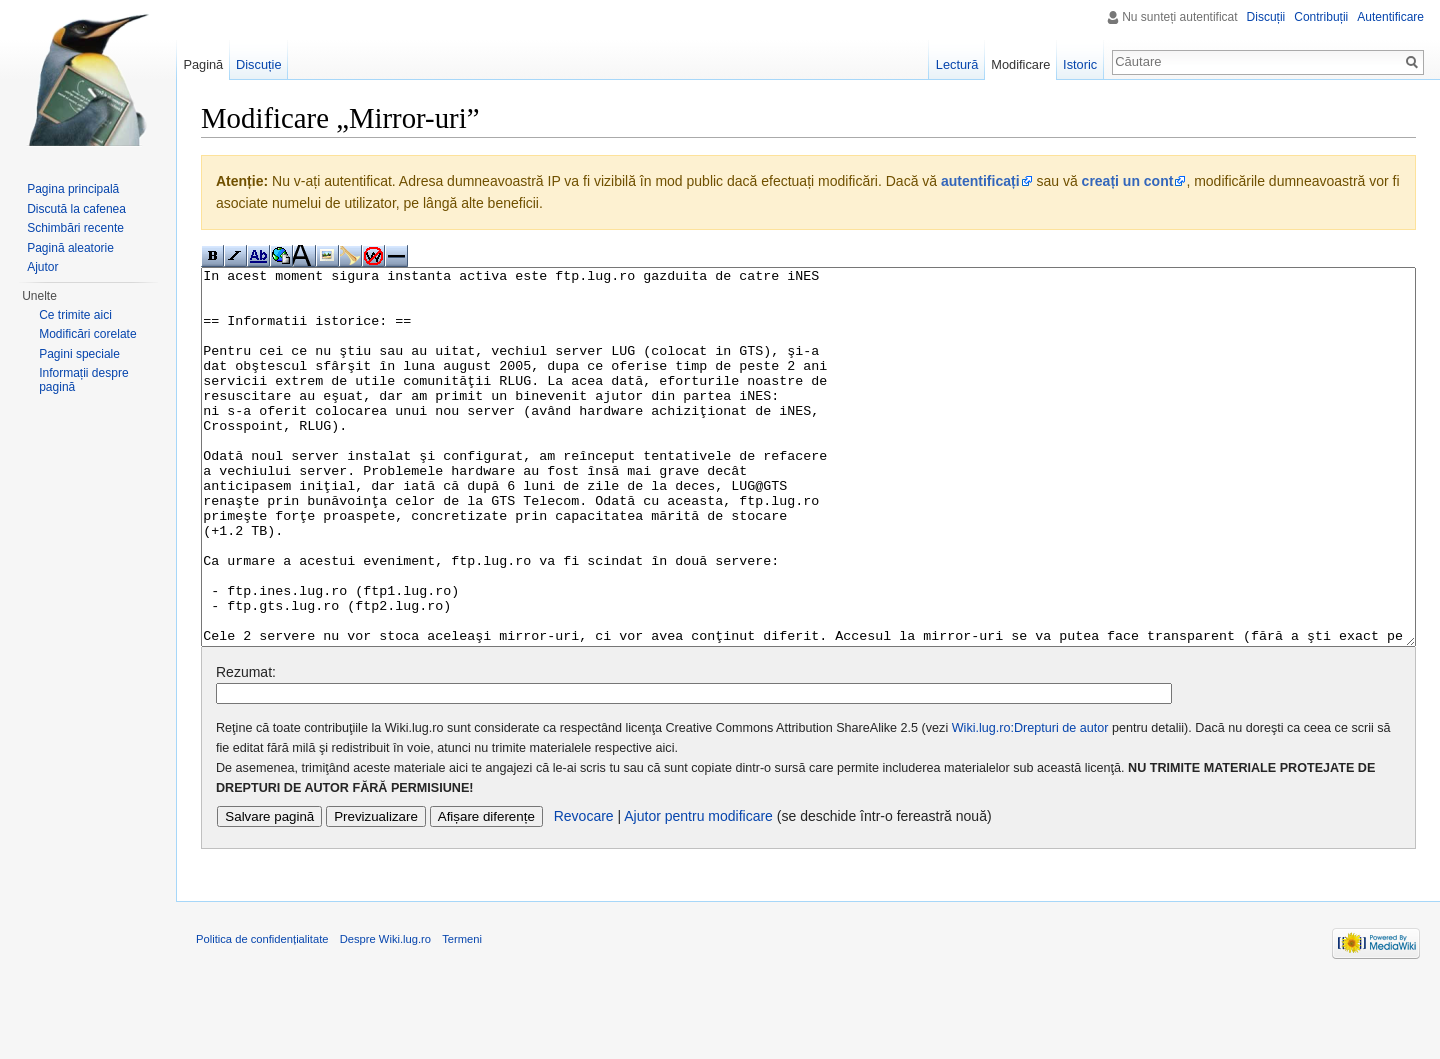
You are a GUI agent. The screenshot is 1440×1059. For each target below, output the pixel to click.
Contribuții (1321, 17)
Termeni (462, 1014)
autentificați (980, 181)
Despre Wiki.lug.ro (385, 1014)
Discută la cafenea (76, 209)
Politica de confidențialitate (262, 1014)
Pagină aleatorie (70, 248)
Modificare (1020, 64)
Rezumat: (246, 747)
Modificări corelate (87, 334)
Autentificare (1390, 17)
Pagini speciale (79, 354)
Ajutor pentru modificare (698, 891)
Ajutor (42, 267)
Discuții (1266, 17)
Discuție (259, 64)
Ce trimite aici (75, 315)
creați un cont (1128, 181)
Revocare (584, 891)
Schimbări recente (75, 228)
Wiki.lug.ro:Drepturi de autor (1030, 803)
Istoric (1080, 64)
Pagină (203, 64)
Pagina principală (73, 189)
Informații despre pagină (83, 380)
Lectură (957, 64)
